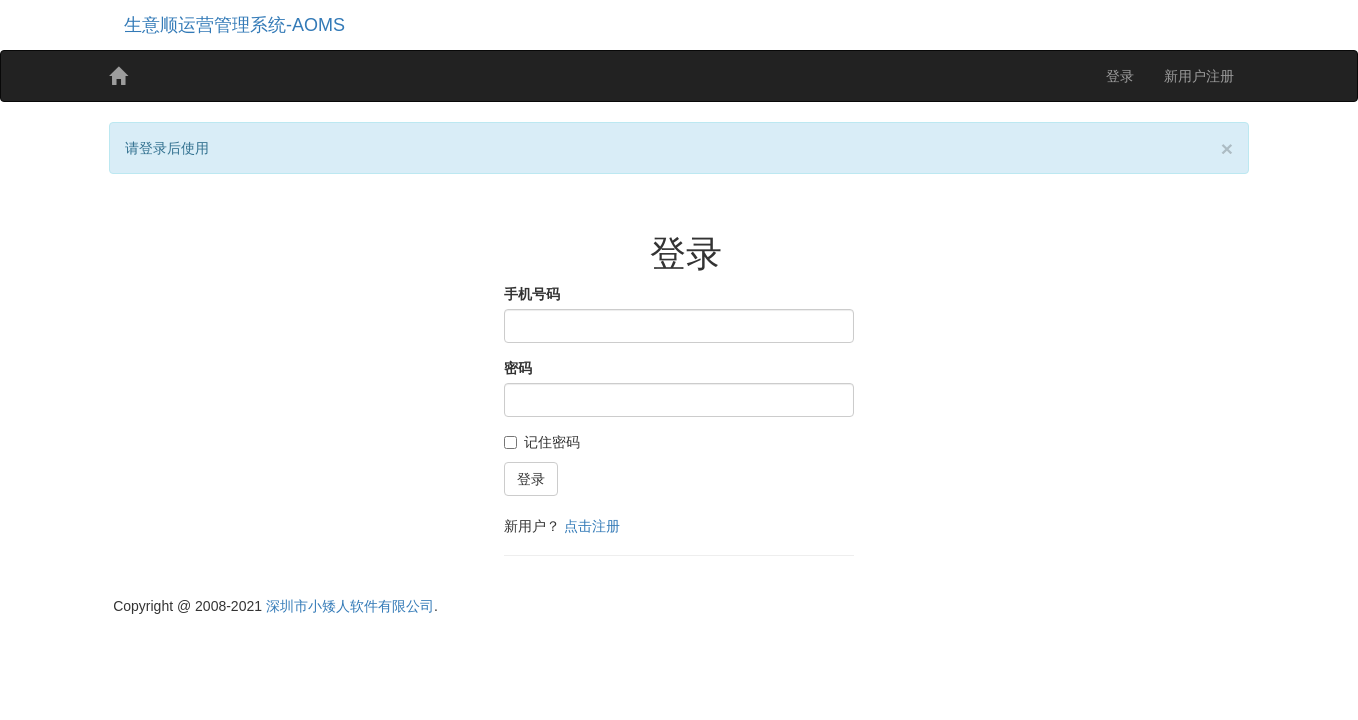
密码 (518, 368)
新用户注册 (1199, 76)
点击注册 (592, 526)
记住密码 (542, 442)
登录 (1120, 76)
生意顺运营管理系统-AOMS (234, 25)
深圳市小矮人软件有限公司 (350, 606)
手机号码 (532, 294)
